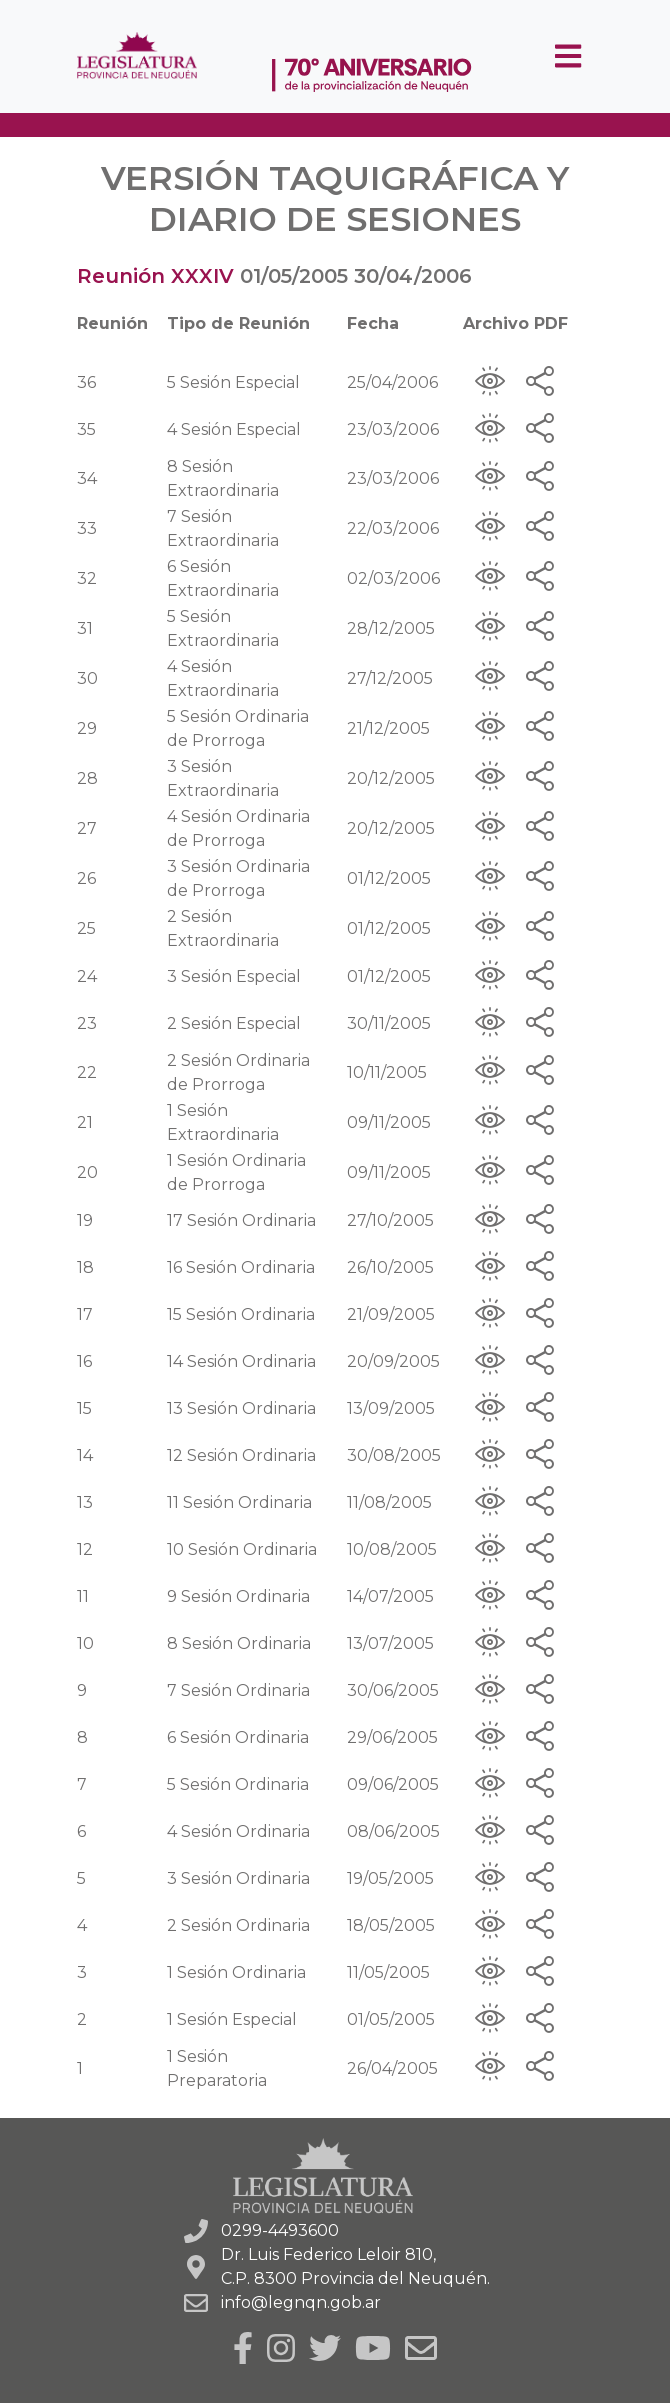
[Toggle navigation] (568, 57)
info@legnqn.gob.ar (301, 2302)
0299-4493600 (280, 2230)
